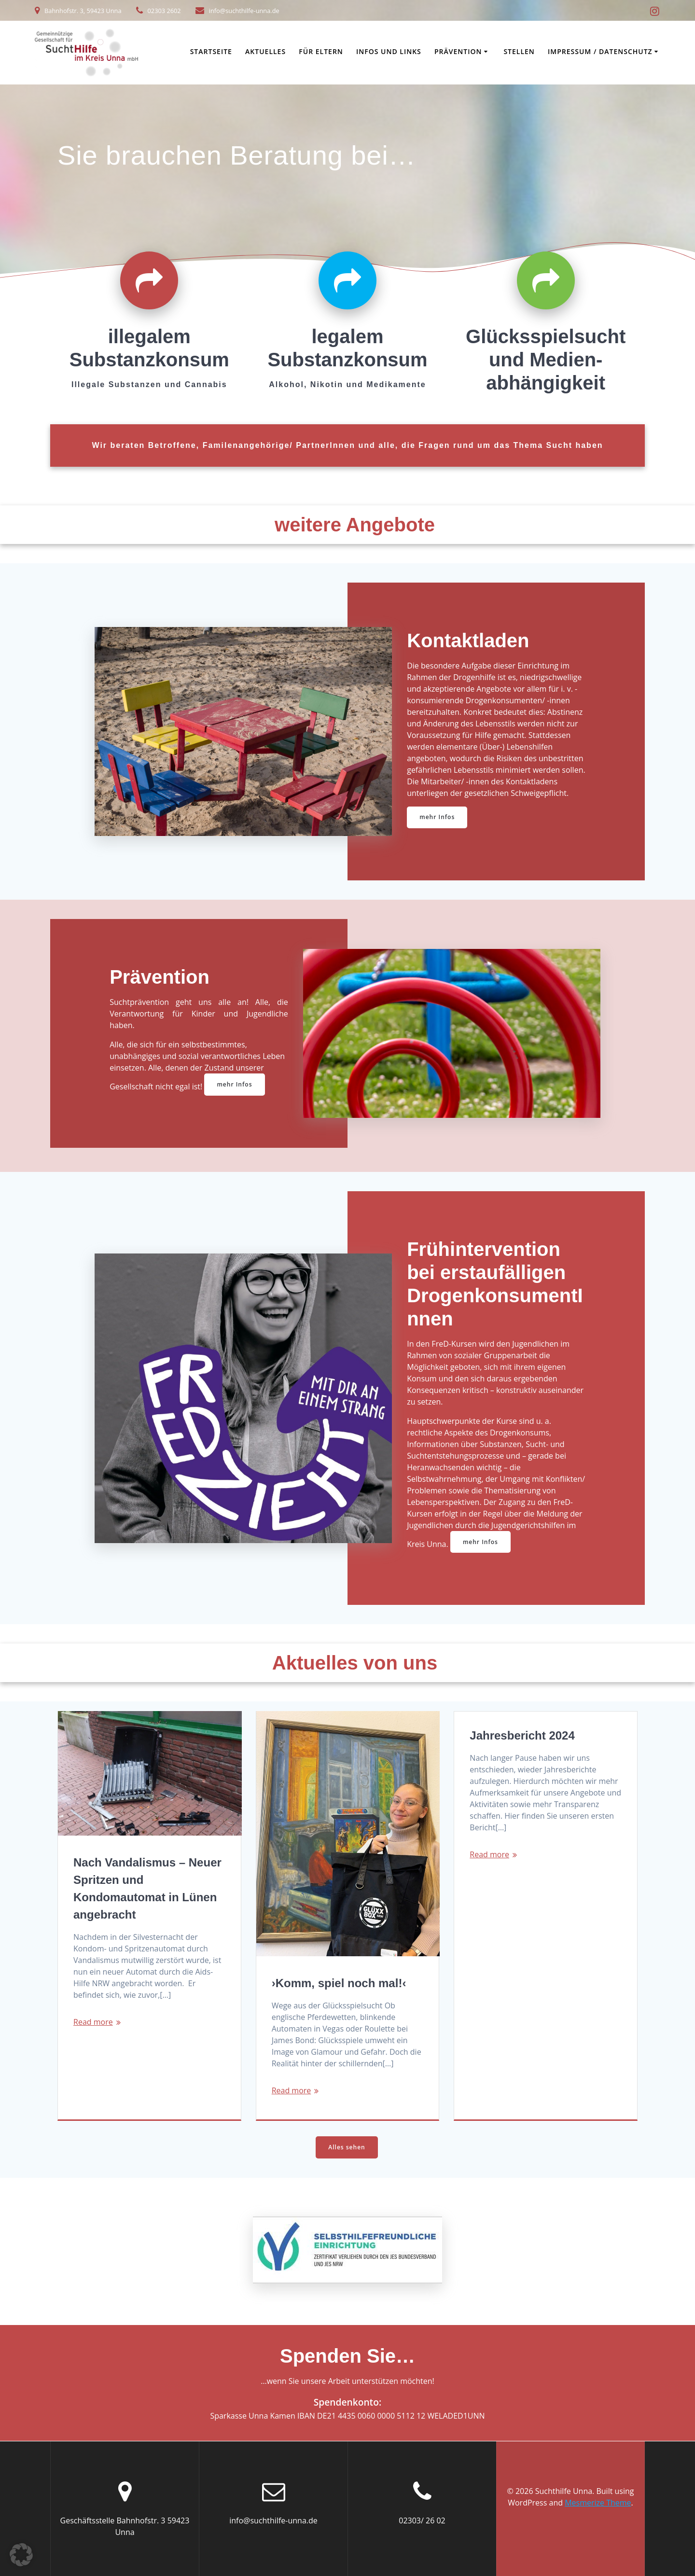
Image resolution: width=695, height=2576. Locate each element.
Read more (93, 2022)
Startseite (211, 51)
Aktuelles (265, 51)
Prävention (458, 51)
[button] (21, 2555)
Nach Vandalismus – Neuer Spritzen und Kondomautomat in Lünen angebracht (147, 1888)
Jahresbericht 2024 (522, 1735)
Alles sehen (346, 2147)
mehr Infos (437, 817)
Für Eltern (321, 51)
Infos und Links (388, 51)
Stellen (518, 51)
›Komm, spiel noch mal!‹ (339, 1983)
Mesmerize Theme (598, 2502)
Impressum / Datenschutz (600, 51)
